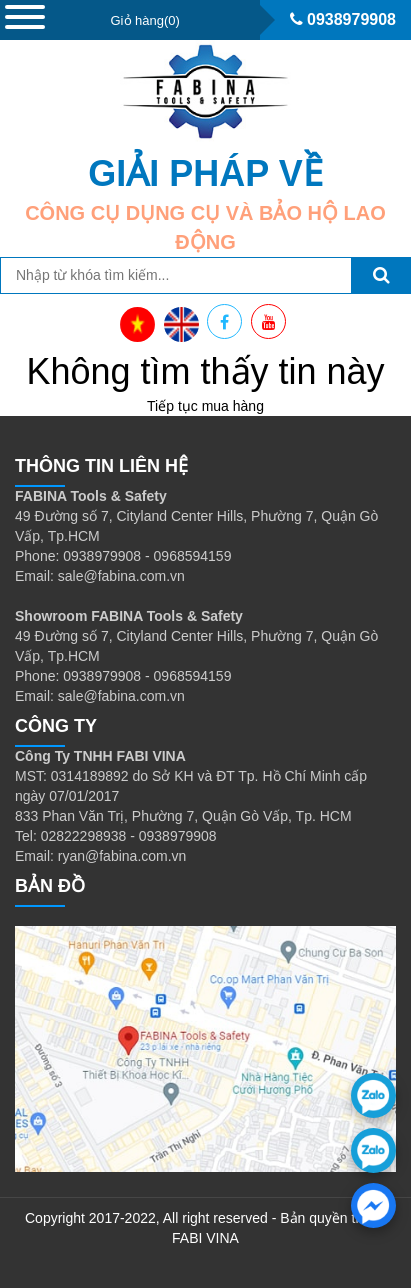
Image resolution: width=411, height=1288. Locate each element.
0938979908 (343, 19)
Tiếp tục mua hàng (205, 406)
